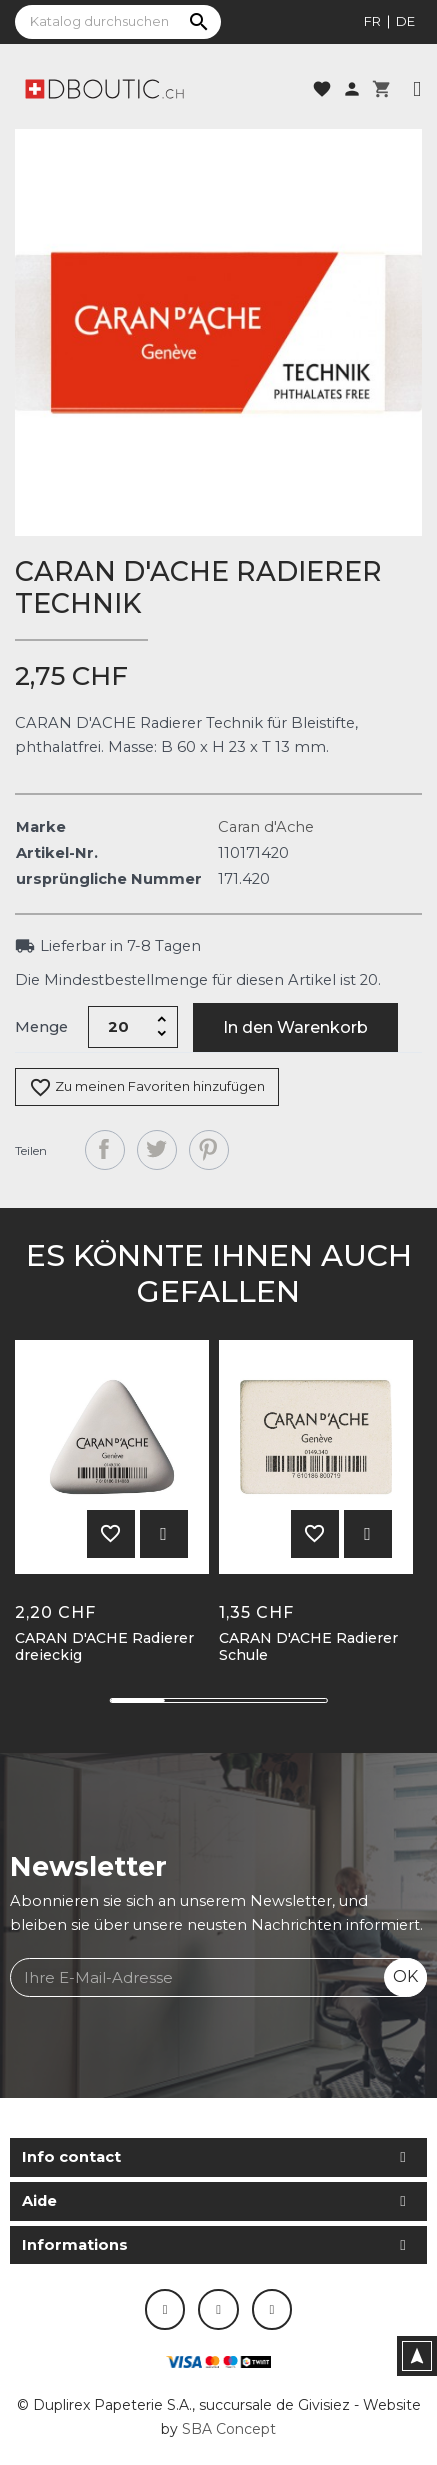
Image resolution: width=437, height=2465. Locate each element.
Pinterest (209, 1150)
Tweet (157, 1150)
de (405, 21)
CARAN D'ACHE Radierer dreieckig (104, 1647)
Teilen (105, 1150)
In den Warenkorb (295, 1027)
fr (372, 21)
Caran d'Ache (266, 827)
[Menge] (119, 1027)
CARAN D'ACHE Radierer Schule (308, 1647)
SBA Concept (229, 2429)
